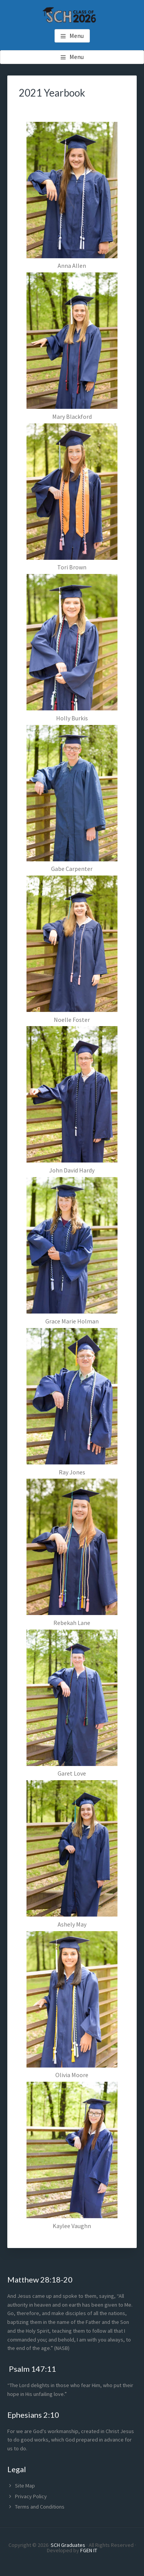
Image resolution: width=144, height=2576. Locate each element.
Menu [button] (77, 35)
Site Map (25, 2485)
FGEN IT (88, 2550)
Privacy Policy (31, 2496)
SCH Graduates (68, 2545)
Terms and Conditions (40, 2506)
